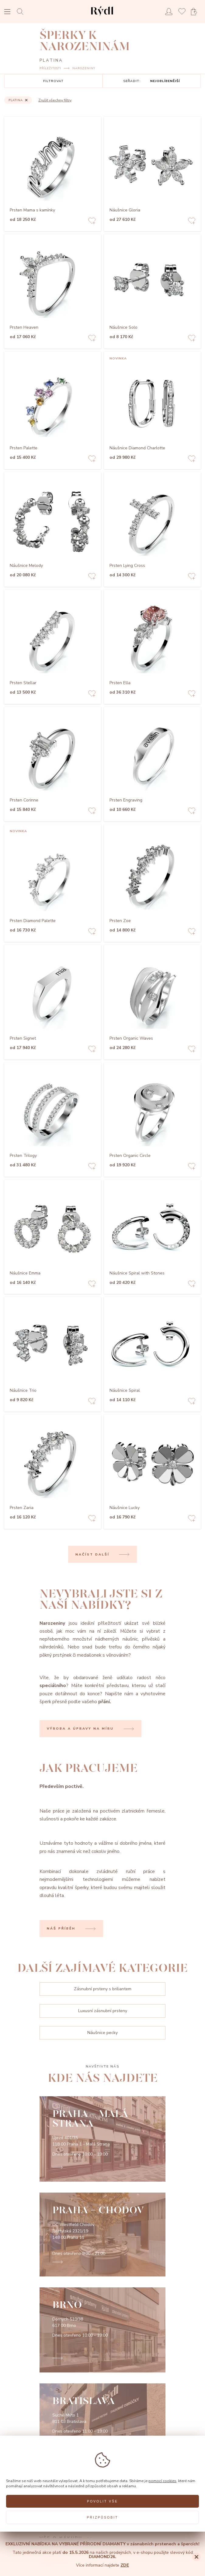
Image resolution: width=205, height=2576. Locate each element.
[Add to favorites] (92, 222)
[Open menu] (7, 12)
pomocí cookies (162, 2480)
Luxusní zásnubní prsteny (102, 2011)
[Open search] (22, 11)
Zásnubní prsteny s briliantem (102, 1989)
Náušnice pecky (102, 2033)
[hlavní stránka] (102, 16)
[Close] (196, 2557)
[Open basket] (196, 11)
